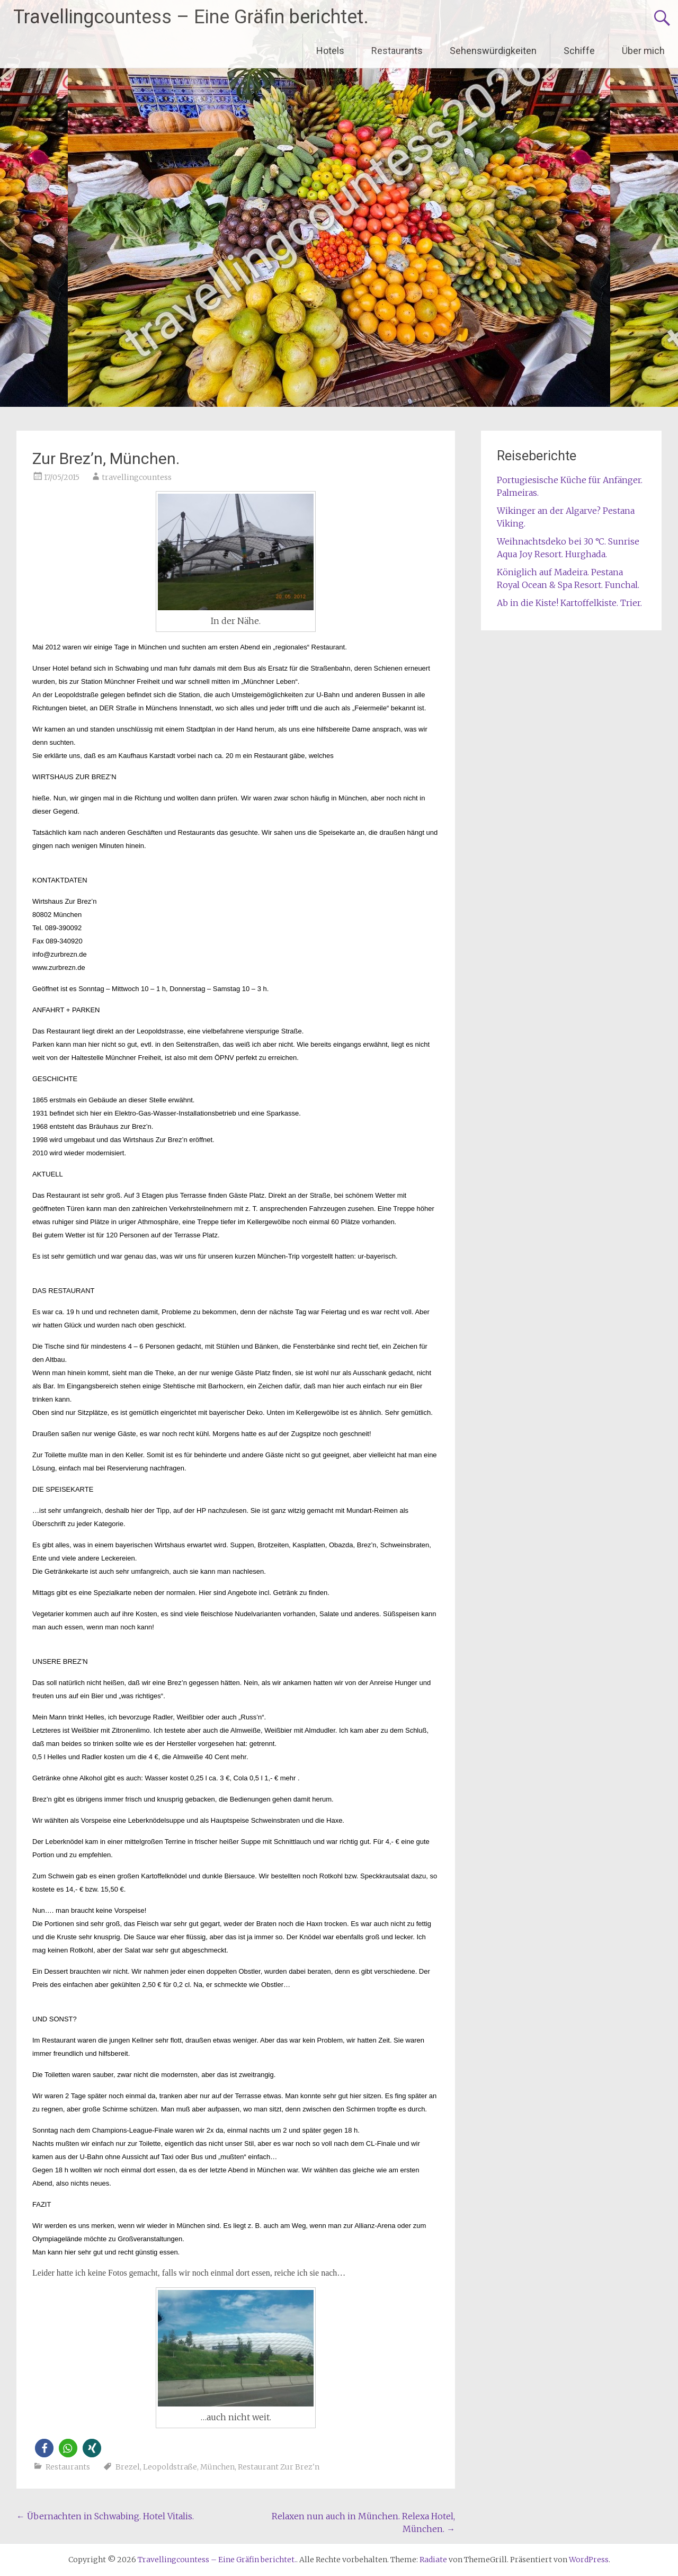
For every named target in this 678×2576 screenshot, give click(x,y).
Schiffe (579, 50)
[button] (44, 2448)
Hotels (330, 50)
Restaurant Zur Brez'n (278, 2467)
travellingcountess (137, 477)
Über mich (643, 50)
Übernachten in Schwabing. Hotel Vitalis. (105, 2516)
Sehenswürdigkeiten (493, 50)
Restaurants (397, 50)
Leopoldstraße (170, 2467)
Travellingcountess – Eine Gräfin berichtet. (191, 17)
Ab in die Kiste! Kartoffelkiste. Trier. (569, 603)
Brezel (127, 2467)
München (217, 2467)
